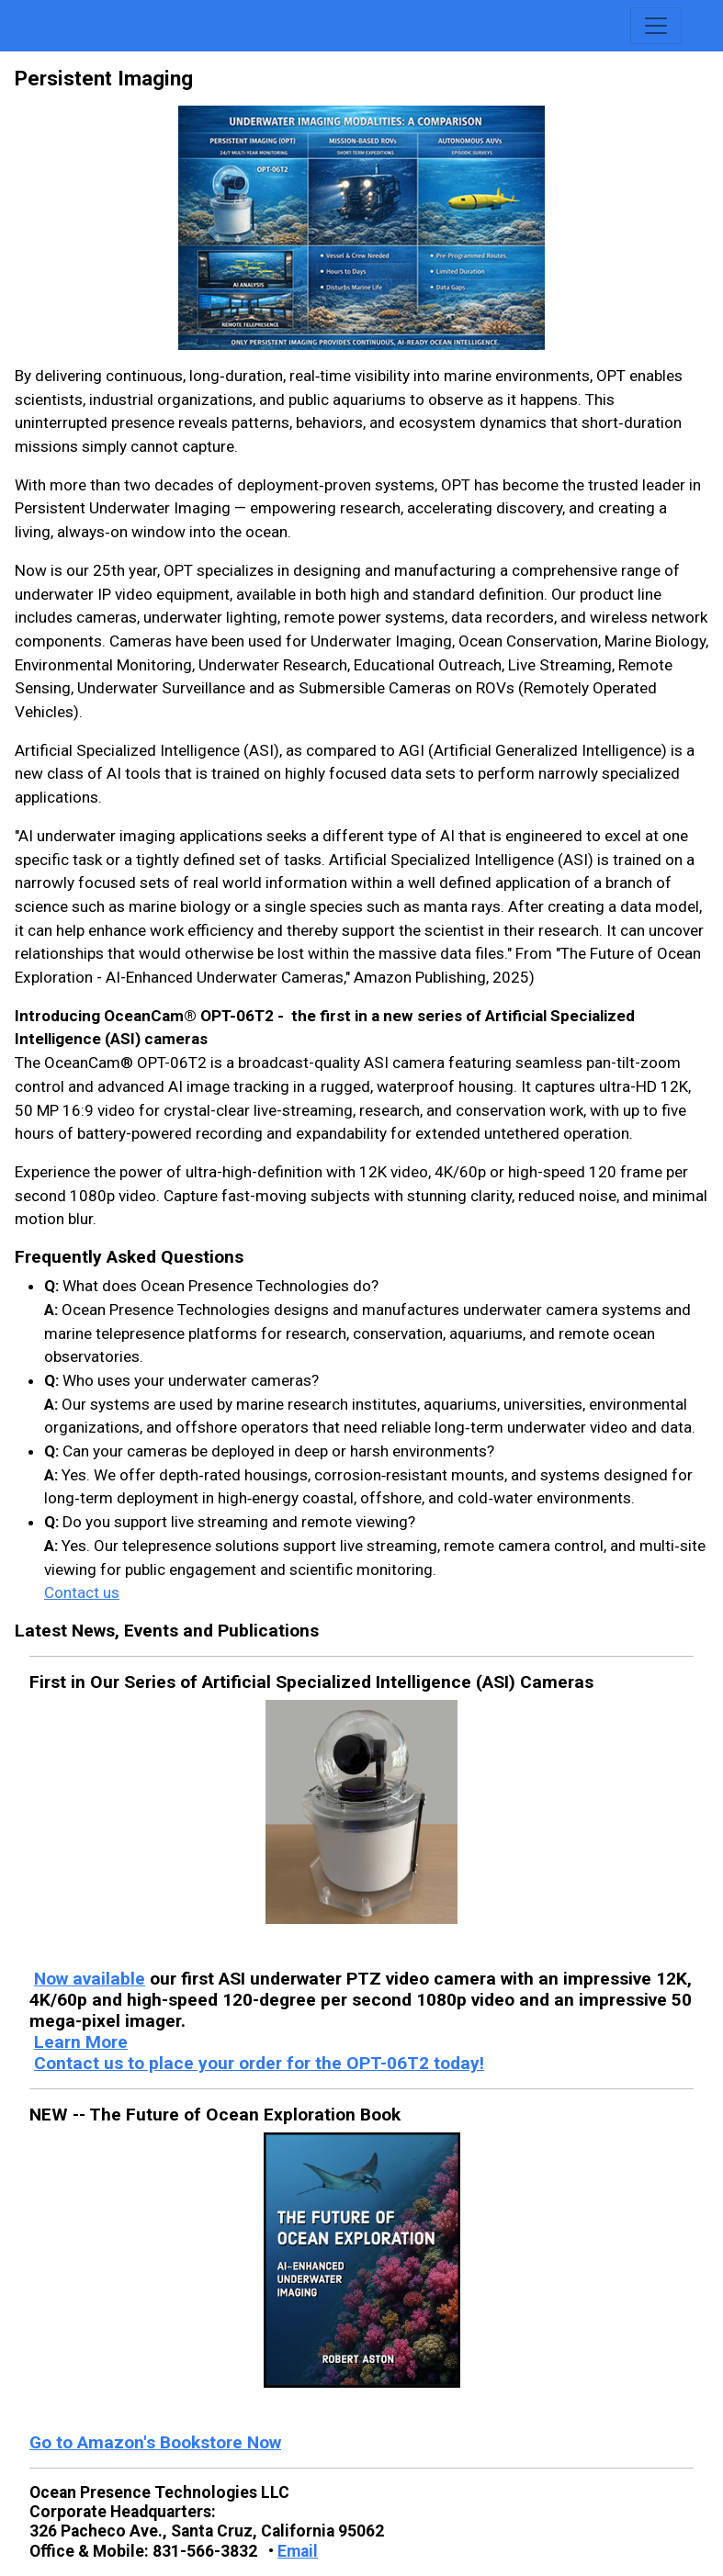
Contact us (81, 1592)
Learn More (81, 2042)
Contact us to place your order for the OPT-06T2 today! (259, 2063)
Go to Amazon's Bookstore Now (155, 2442)
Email (297, 2551)
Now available (89, 1978)
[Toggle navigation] (656, 25)
